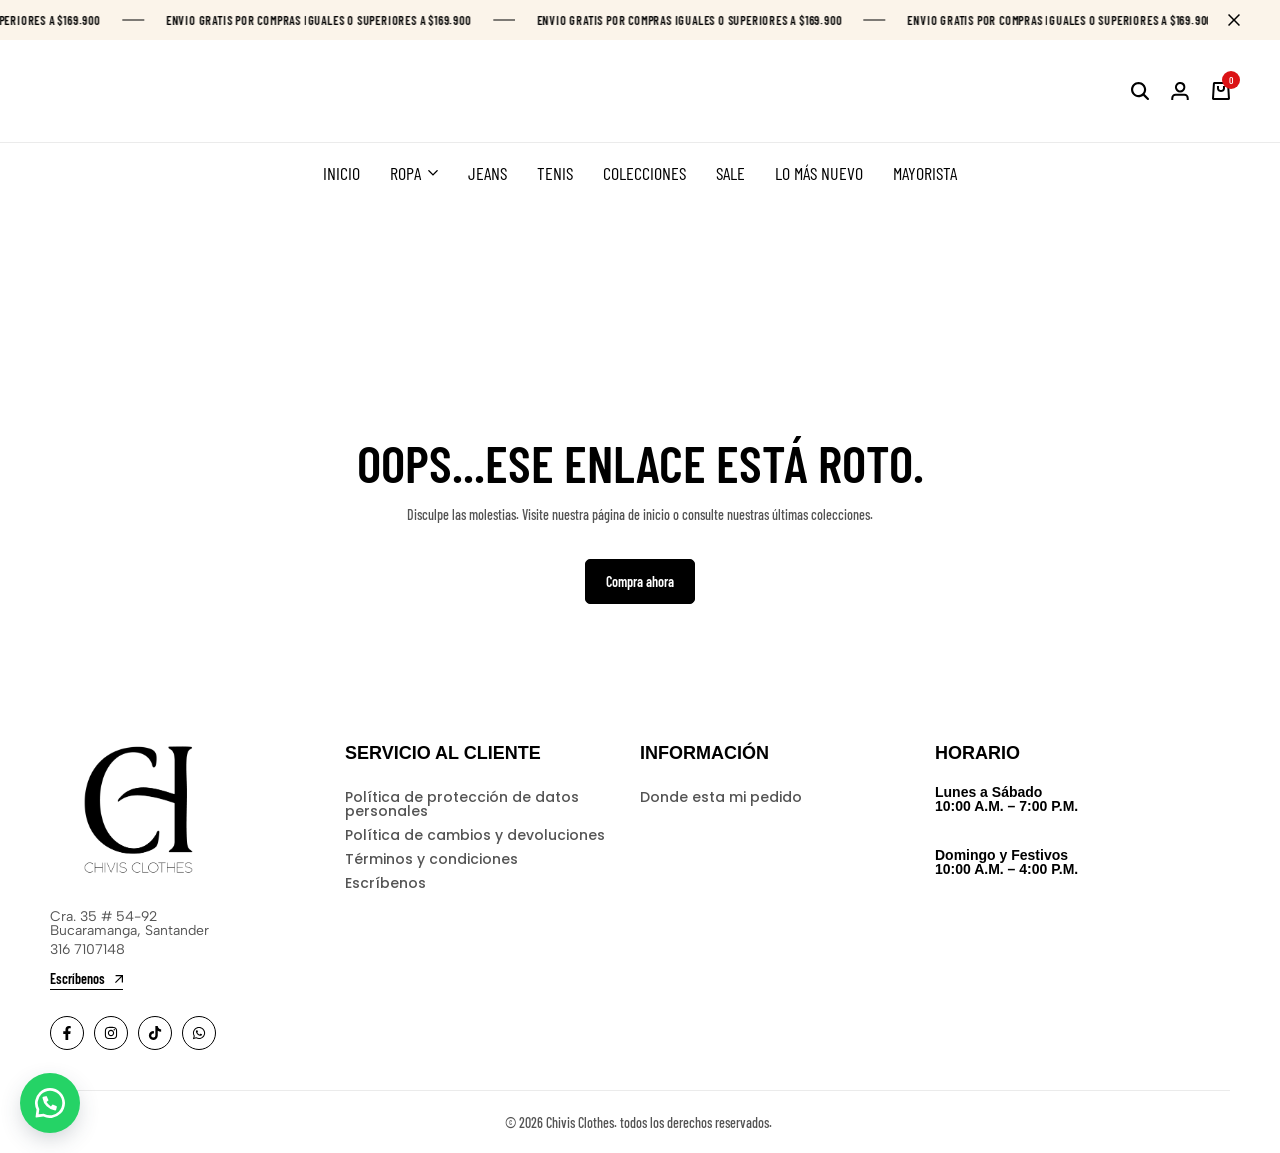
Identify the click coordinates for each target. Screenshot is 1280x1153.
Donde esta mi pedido (721, 797)
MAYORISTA (925, 173)
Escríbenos (385, 883)
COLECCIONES (644, 173)
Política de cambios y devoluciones (475, 835)
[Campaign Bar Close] (1244, 20)
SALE (730, 173)
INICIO (341, 173)
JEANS (487, 173)
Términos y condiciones (431, 859)
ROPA (405, 173)
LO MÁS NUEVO (819, 173)
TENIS (555, 173)
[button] (50, 1103)
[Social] (67, 1033)
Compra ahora (640, 581)
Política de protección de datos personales (462, 804)
